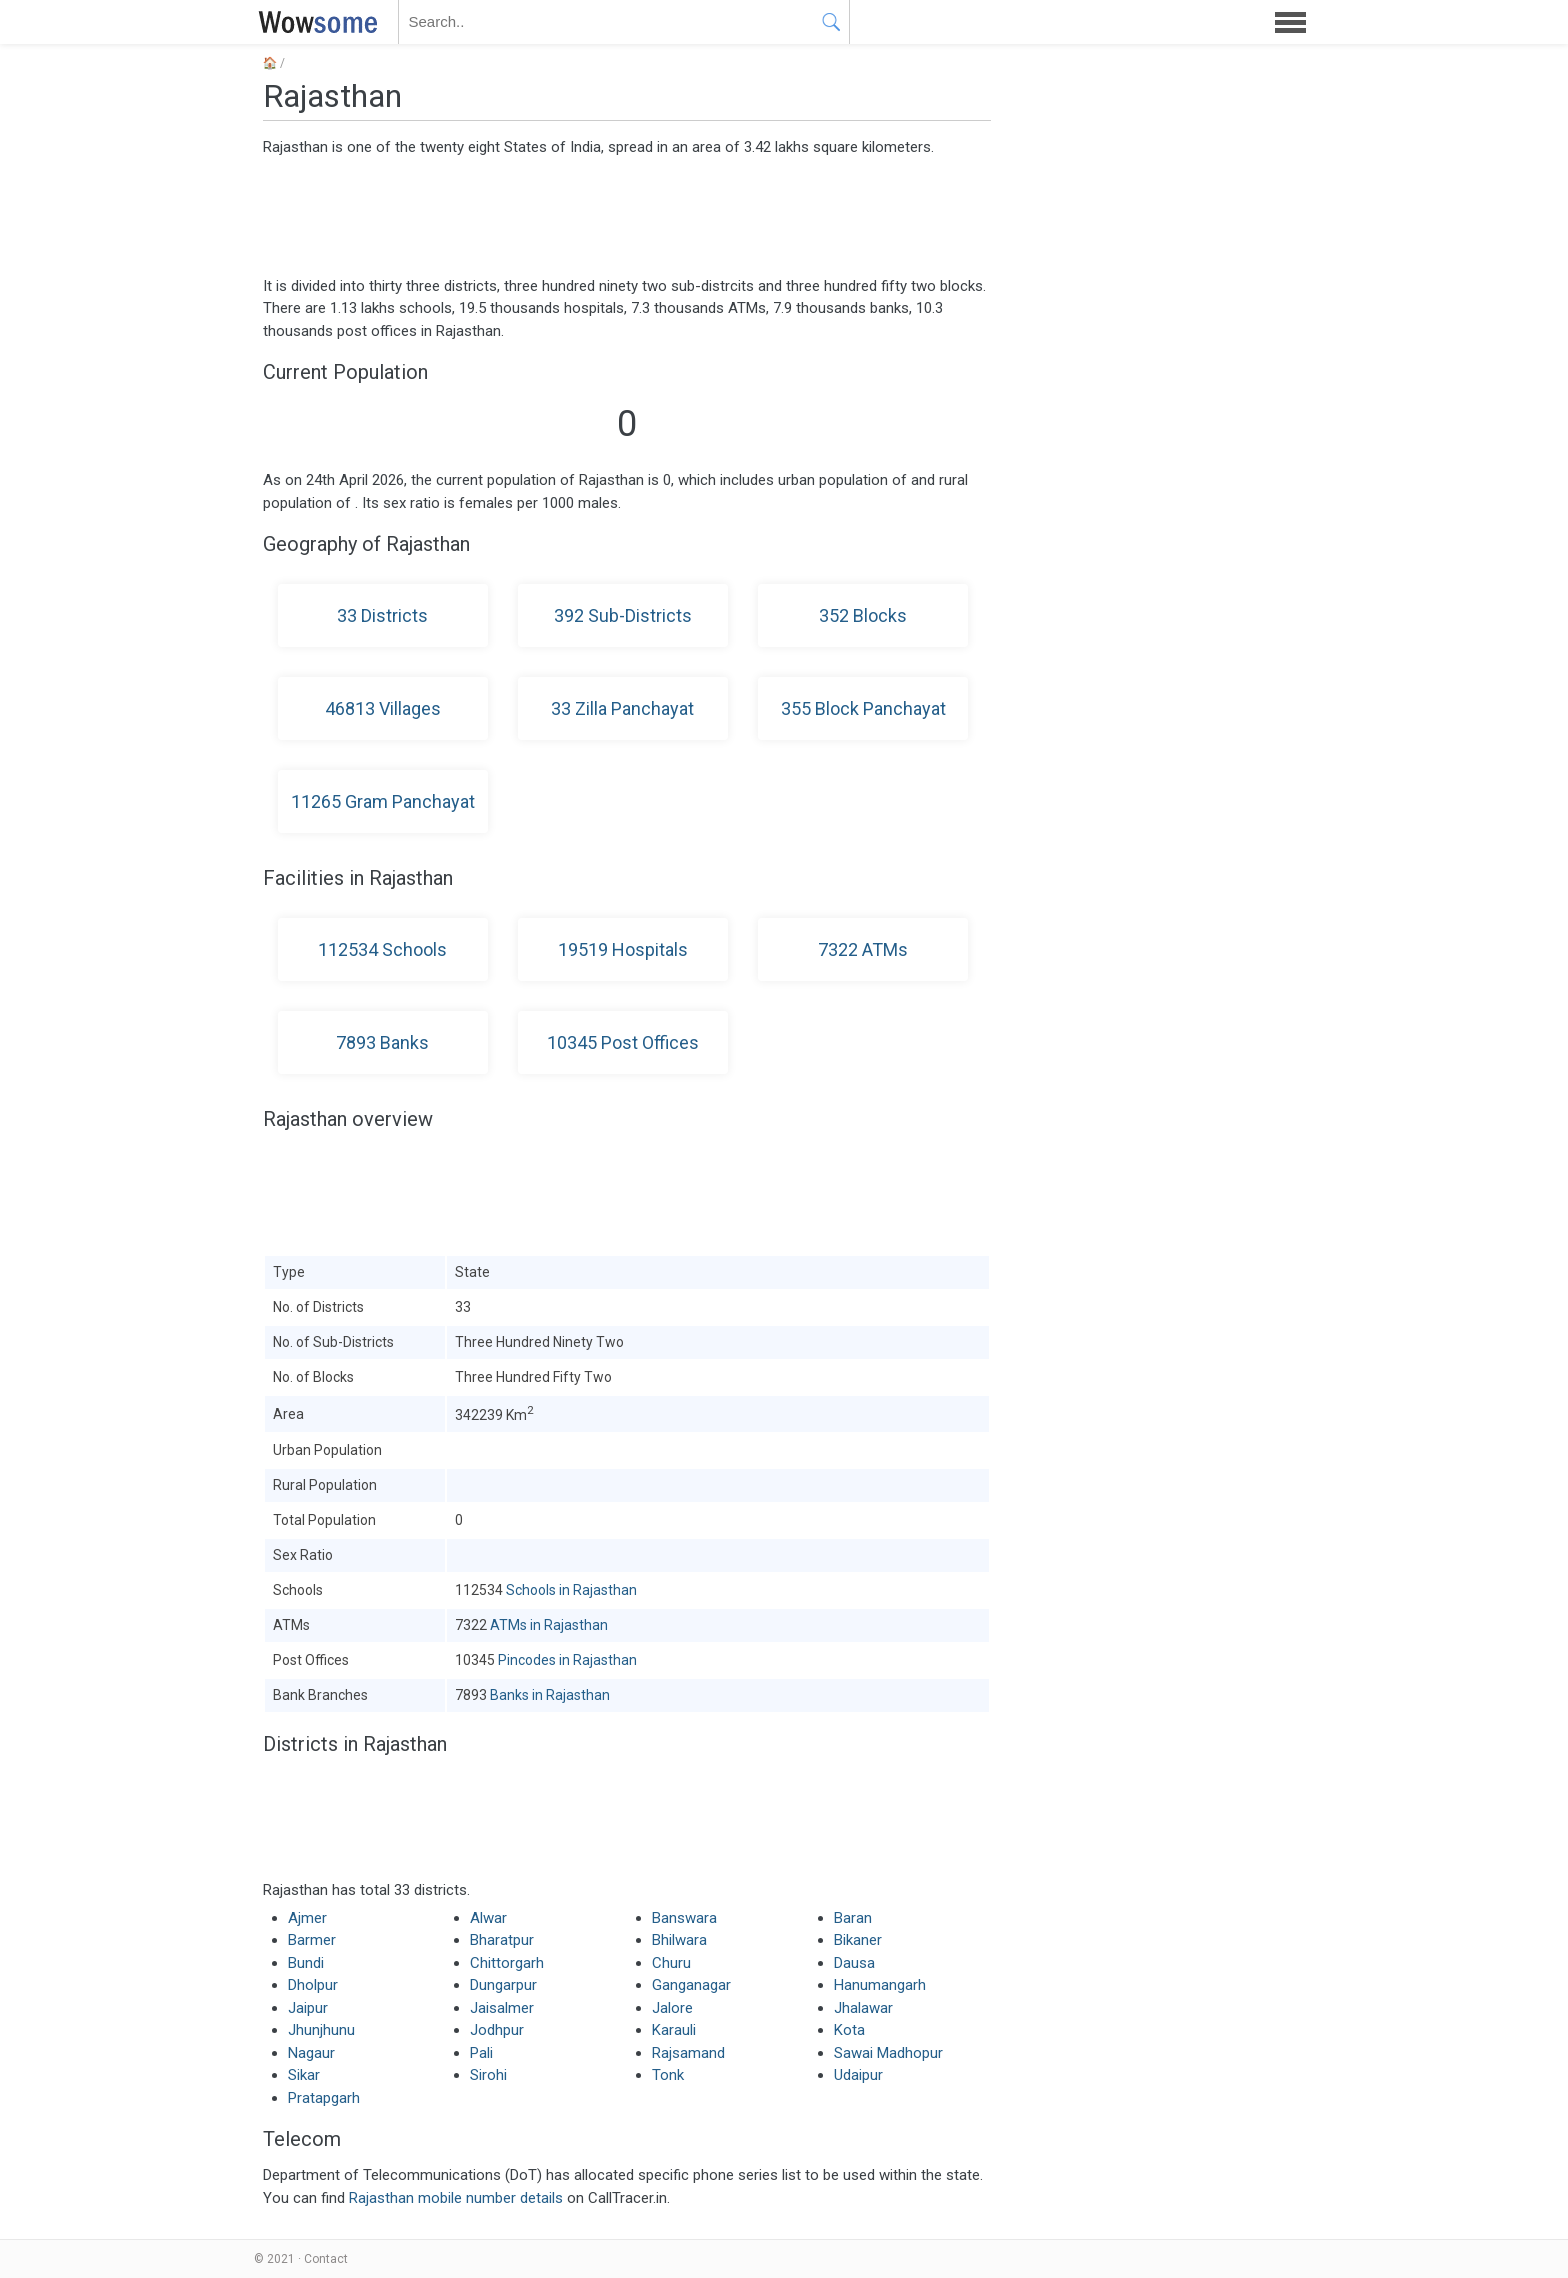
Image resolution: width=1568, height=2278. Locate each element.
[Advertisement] (627, 215)
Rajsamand (688, 2053)
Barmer (312, 1940)
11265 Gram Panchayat (383, 801)
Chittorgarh (507, 1963)
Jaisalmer (502, 2008)
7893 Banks (382, 1042)
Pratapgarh (324, 2098)
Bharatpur (502, 1940)
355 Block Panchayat (863, 708)
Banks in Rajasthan (550, 1695)
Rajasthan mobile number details (456, 2198)
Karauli (674, 2030)
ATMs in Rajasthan (549, 1625)
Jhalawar (863, 2008)
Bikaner (858, 1940)
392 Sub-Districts (623, 615)
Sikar (304, 2075)
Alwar (488, 1918)
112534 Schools (382, 949)
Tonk (668, 2075)
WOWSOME (314, 22)
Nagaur (311, 2053)
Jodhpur (497, 2030)
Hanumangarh (880, 1985)
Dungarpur (503, 1985)
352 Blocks (863, 615)
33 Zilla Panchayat (622, 708)
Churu (671, 1963)
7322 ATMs (863, 949)
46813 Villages (383, 708)
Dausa (854, 1963)
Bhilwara (679, 1940)
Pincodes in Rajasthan (567, 1660)
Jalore (672, 2008)
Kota (849, 2030)
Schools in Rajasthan (571, 1590)
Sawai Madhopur (888, 2053)
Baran (853, 1918)
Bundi (306, 1963)
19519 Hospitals (623, 949)
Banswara (684, 1918)
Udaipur (858, 2075)
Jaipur (308, 2008)
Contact (326, 2259)
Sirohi (488, 2075)
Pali (481, 2053)
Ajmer (307, 1918)
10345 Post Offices (623, 1042)
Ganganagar (691, 1985)
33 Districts (382, 615)
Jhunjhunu (321, 2030)
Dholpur (313, 1985)
